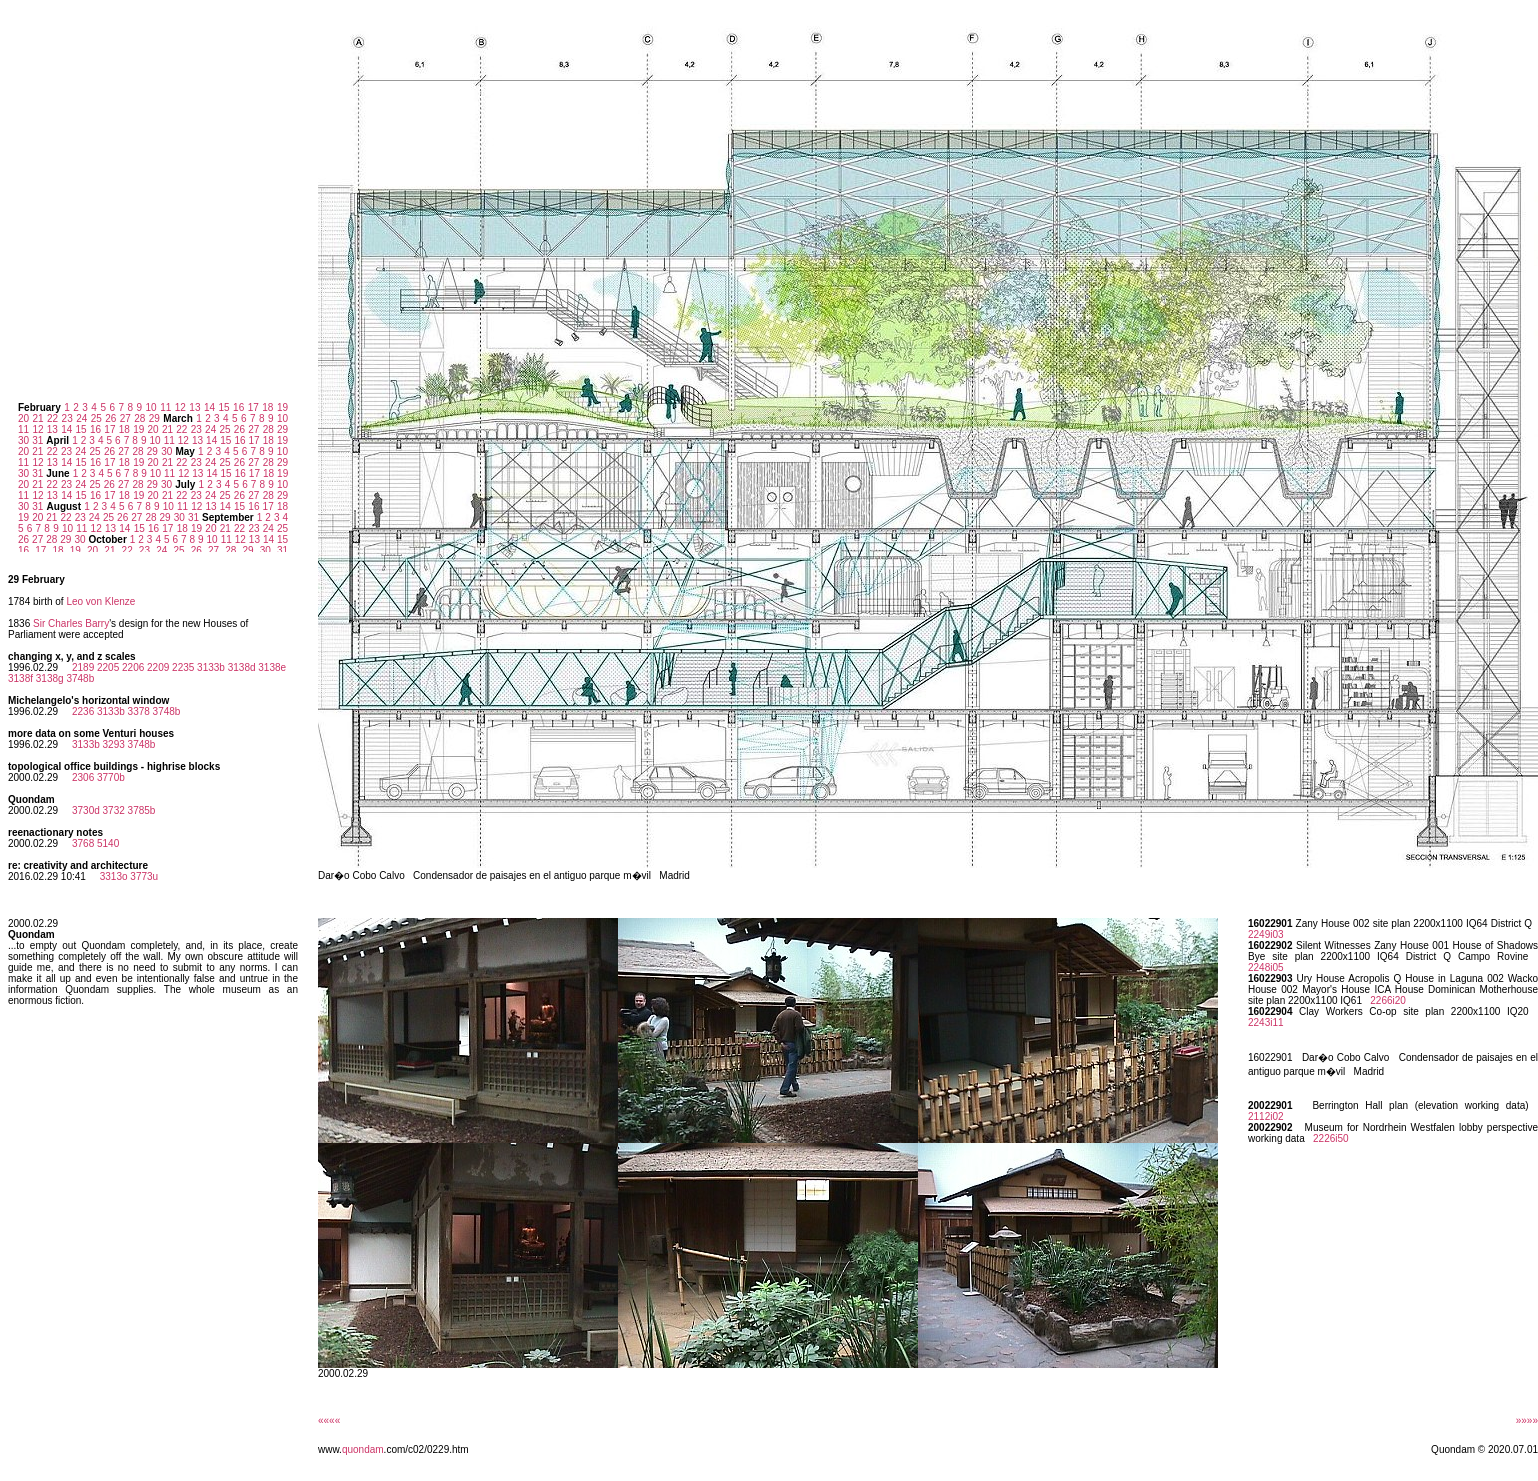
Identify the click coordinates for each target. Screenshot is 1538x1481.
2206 (133, 667)
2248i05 (1266, 967)
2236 (83, 711)
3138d (242, 667)
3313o (114, 876)
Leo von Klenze (100, 601)
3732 (114, 810)
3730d (86, 810)
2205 (108, 667)
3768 (83, 843)
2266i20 (1388, 1000)
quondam (363, 1449)
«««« (329, 1420)
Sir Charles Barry (71, 623)
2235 (183, 667)
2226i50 (1331, 1138)
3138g (50, 678)
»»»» (1527, 1420)
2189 (83, 667)
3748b (80, 678)
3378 (139, 711)
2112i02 (1266, 1116)
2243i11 (1266, 1022)
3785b (142, 810)
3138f (20, 678)
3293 (114, 744)
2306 (83, 777)
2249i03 (1266, 934)
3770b (111, 777)
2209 (158, 667)
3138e (272, 667)
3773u (144, 876)
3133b (211, 667)
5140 (108, 843)
